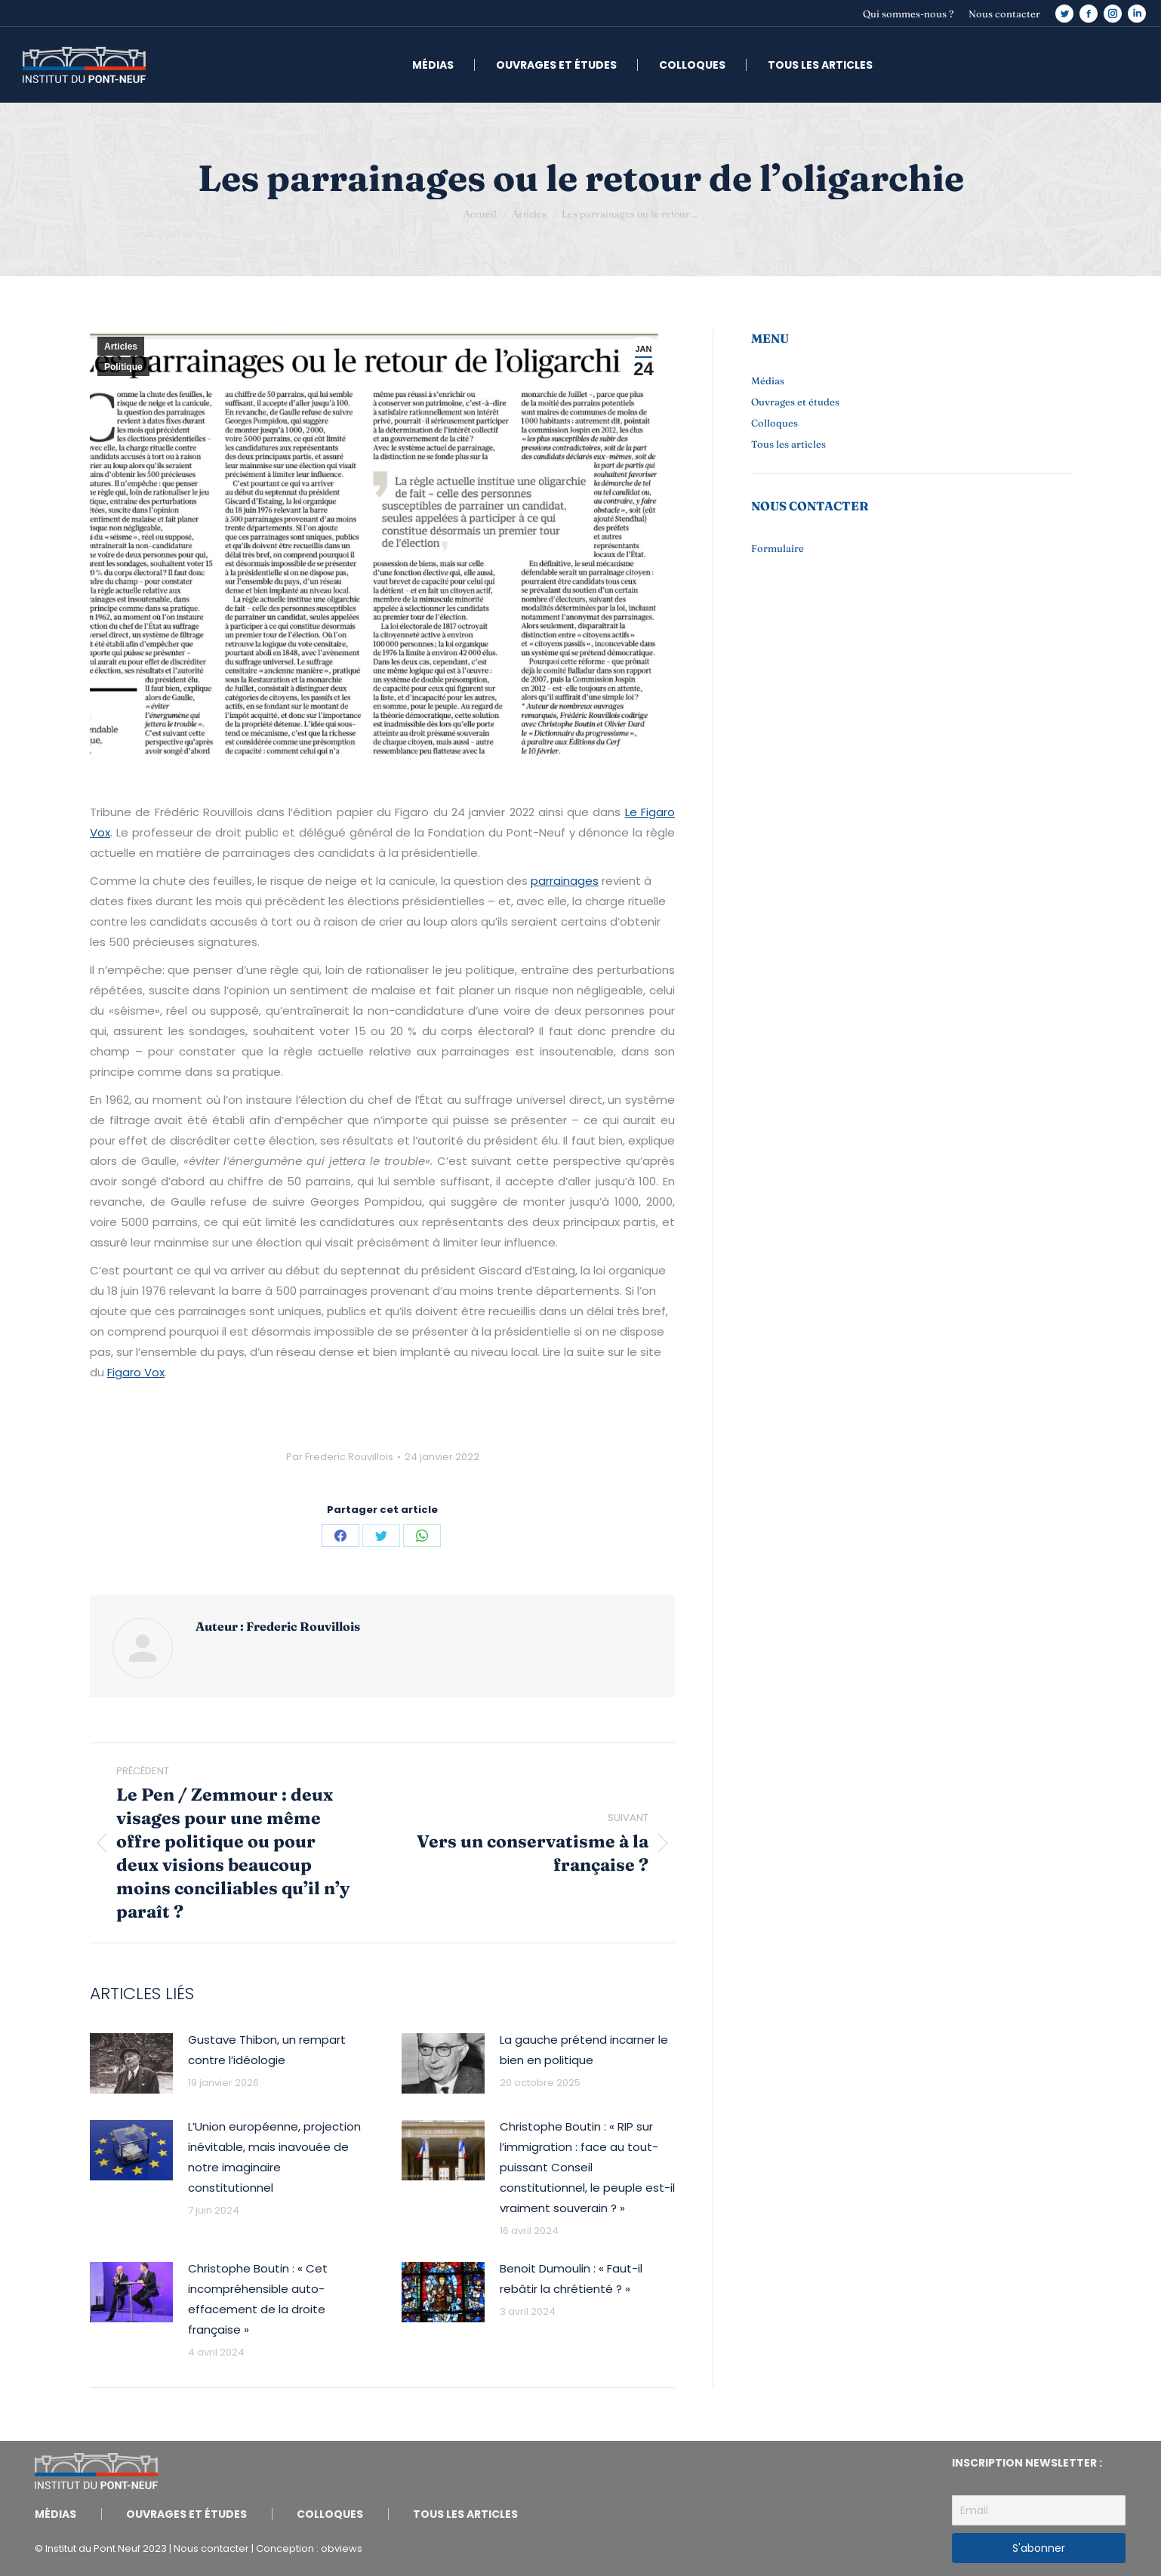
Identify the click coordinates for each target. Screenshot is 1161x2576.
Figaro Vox (136, 1372)
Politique (123, 367)
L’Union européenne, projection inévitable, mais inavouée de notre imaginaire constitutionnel (274, 2156)
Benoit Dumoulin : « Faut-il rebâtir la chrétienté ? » (571, 2278)
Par (339, 1457)
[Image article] (131, 2063)
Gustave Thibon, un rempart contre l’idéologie (267, 2050)
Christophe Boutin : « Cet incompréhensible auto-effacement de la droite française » (258, 2298)
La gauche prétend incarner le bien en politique (584, 2050)
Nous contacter (211, 2548)
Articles (120, 346)
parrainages (565, 881)
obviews (341, 2548)
